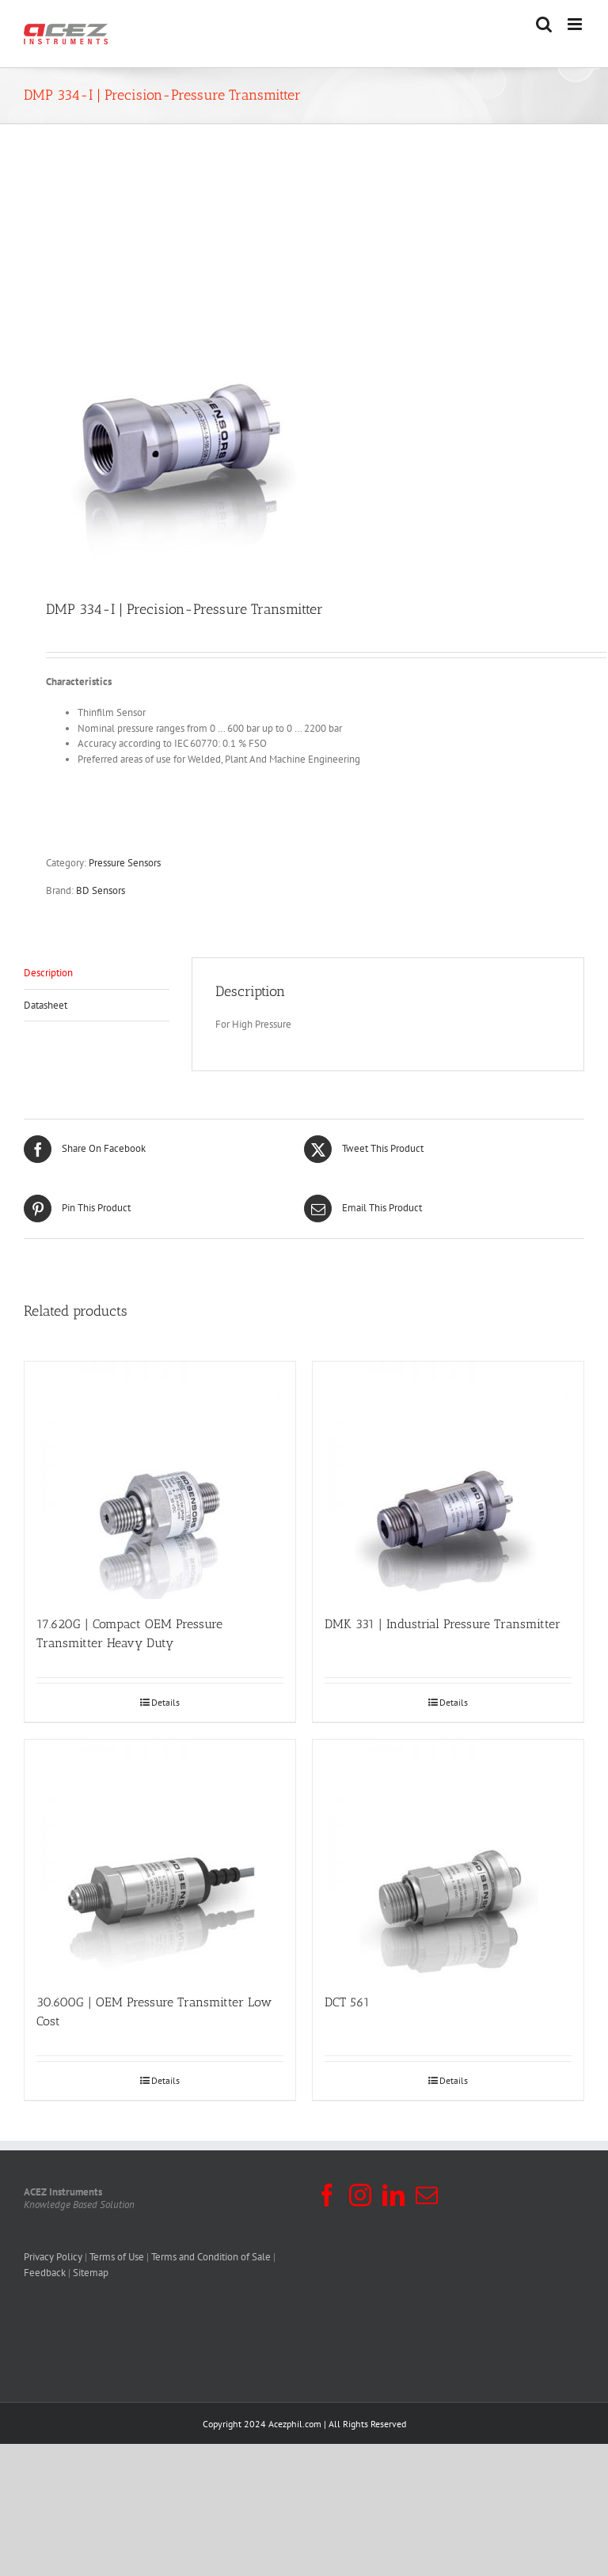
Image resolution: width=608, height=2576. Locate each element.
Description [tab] (48, 972)
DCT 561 (347, 2002)
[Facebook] (327, 2195)
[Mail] (427, 2195)
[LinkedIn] (393, 2195)
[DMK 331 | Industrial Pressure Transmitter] (448, 1480)
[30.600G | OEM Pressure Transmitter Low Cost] (160, 1858)
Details (165, 1702)
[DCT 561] (448, 1858)
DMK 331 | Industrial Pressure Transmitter (442, 1623)
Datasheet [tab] (45, 1005)
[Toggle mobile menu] (576, 24)
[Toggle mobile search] (544, 24)
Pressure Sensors (125, 862)
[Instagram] (360, 2195)
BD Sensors (100, 890)
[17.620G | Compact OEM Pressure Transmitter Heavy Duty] (160, 1480)
